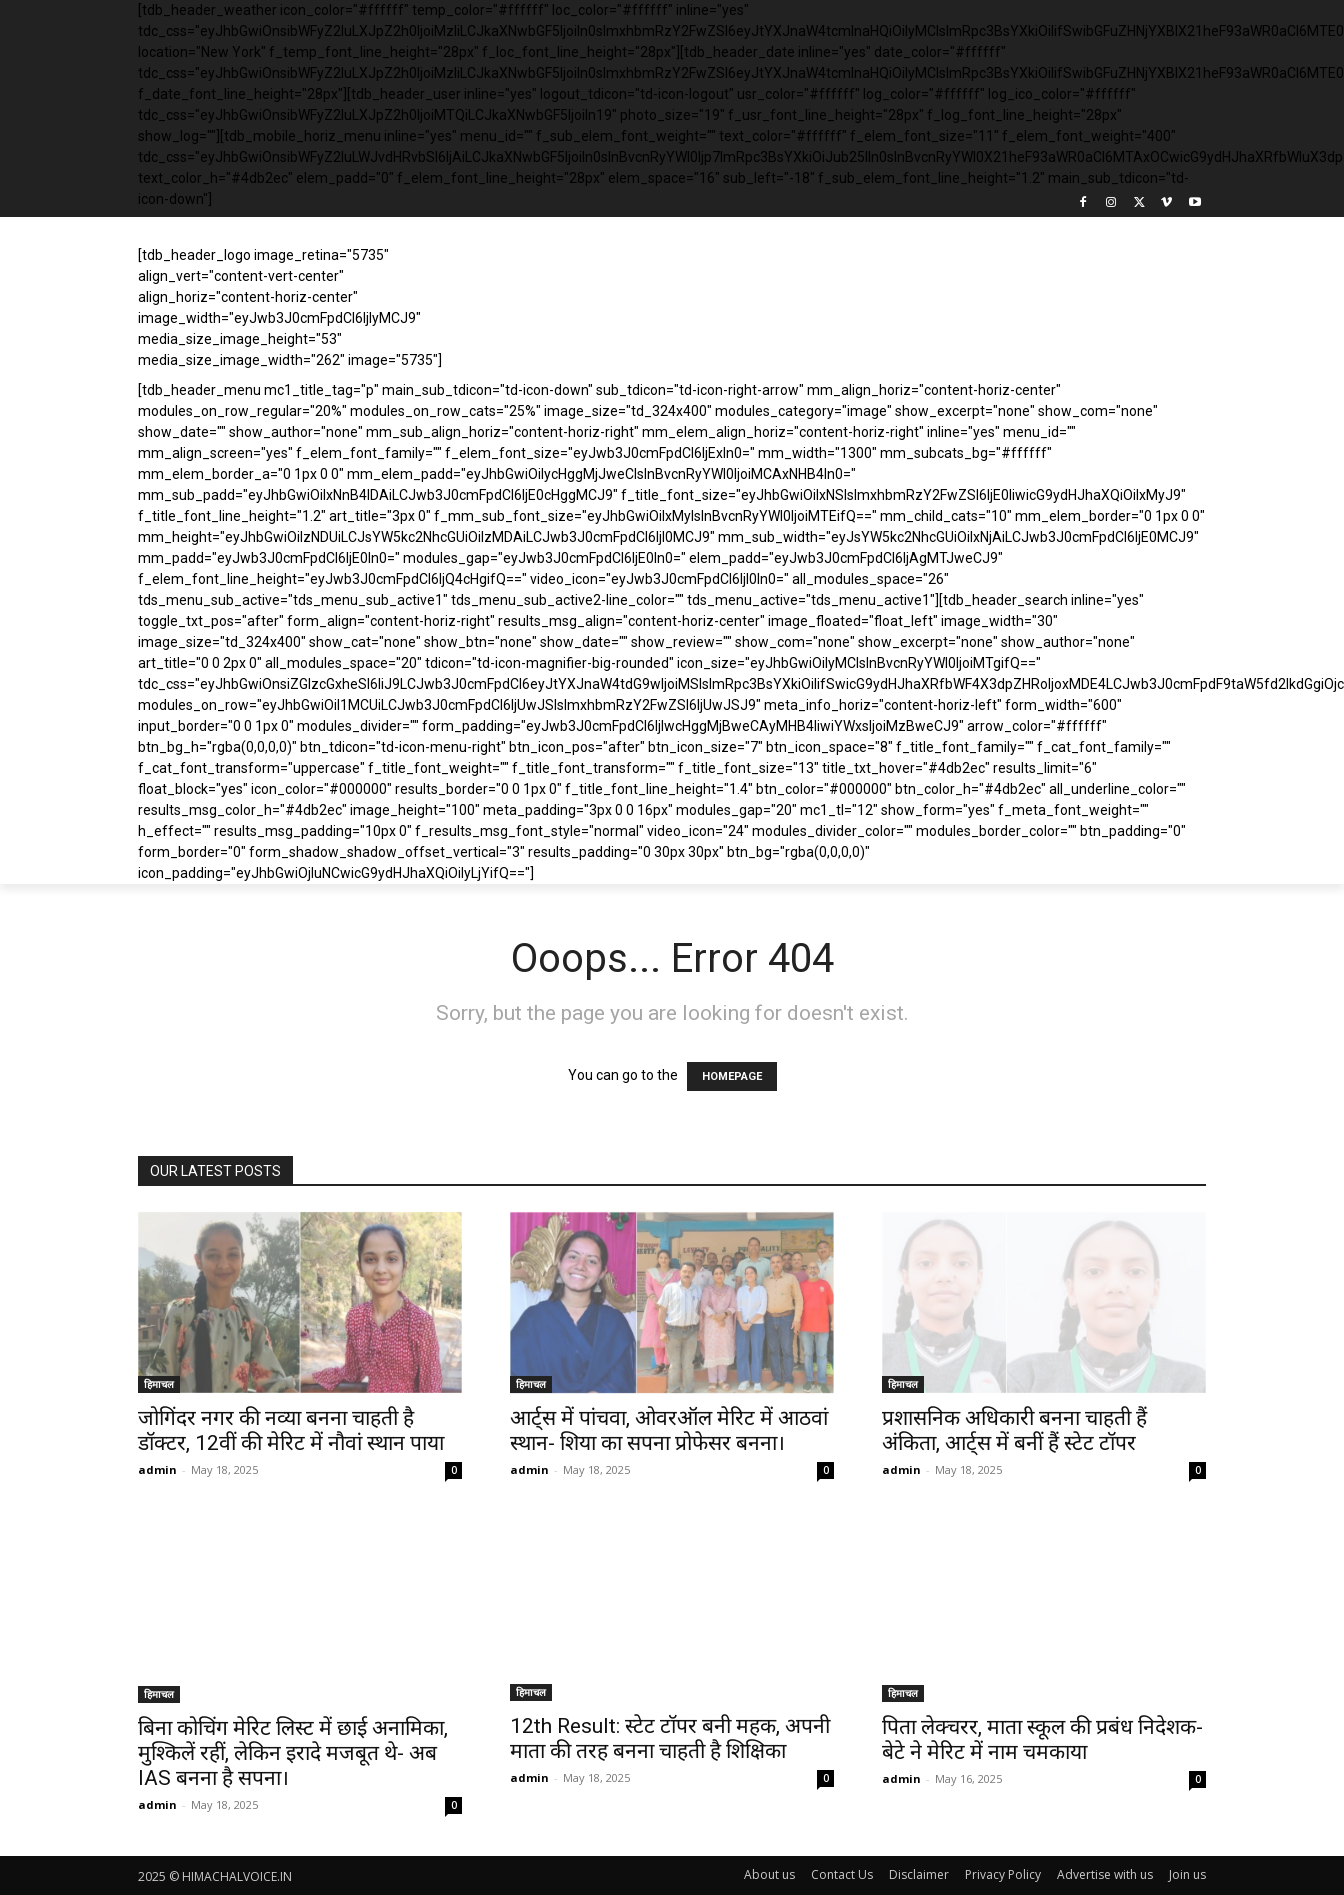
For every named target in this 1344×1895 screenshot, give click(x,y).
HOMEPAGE (732, 1076)
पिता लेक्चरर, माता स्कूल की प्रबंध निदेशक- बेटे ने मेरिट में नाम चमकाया (1042, 1739)
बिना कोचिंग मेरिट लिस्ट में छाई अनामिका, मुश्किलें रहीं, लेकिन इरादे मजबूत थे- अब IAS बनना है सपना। (293, 1753)
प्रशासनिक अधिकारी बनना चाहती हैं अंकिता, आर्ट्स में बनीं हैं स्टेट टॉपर (1014, 1430)
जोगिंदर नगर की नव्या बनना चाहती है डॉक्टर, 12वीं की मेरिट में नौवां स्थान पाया (291, 1430)
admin (157, 1469)
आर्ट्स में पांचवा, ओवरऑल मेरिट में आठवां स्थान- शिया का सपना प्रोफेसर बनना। (669, 1430)
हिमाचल (159, 1384)
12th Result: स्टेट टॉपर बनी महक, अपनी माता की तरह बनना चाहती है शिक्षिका (670, 1738)
